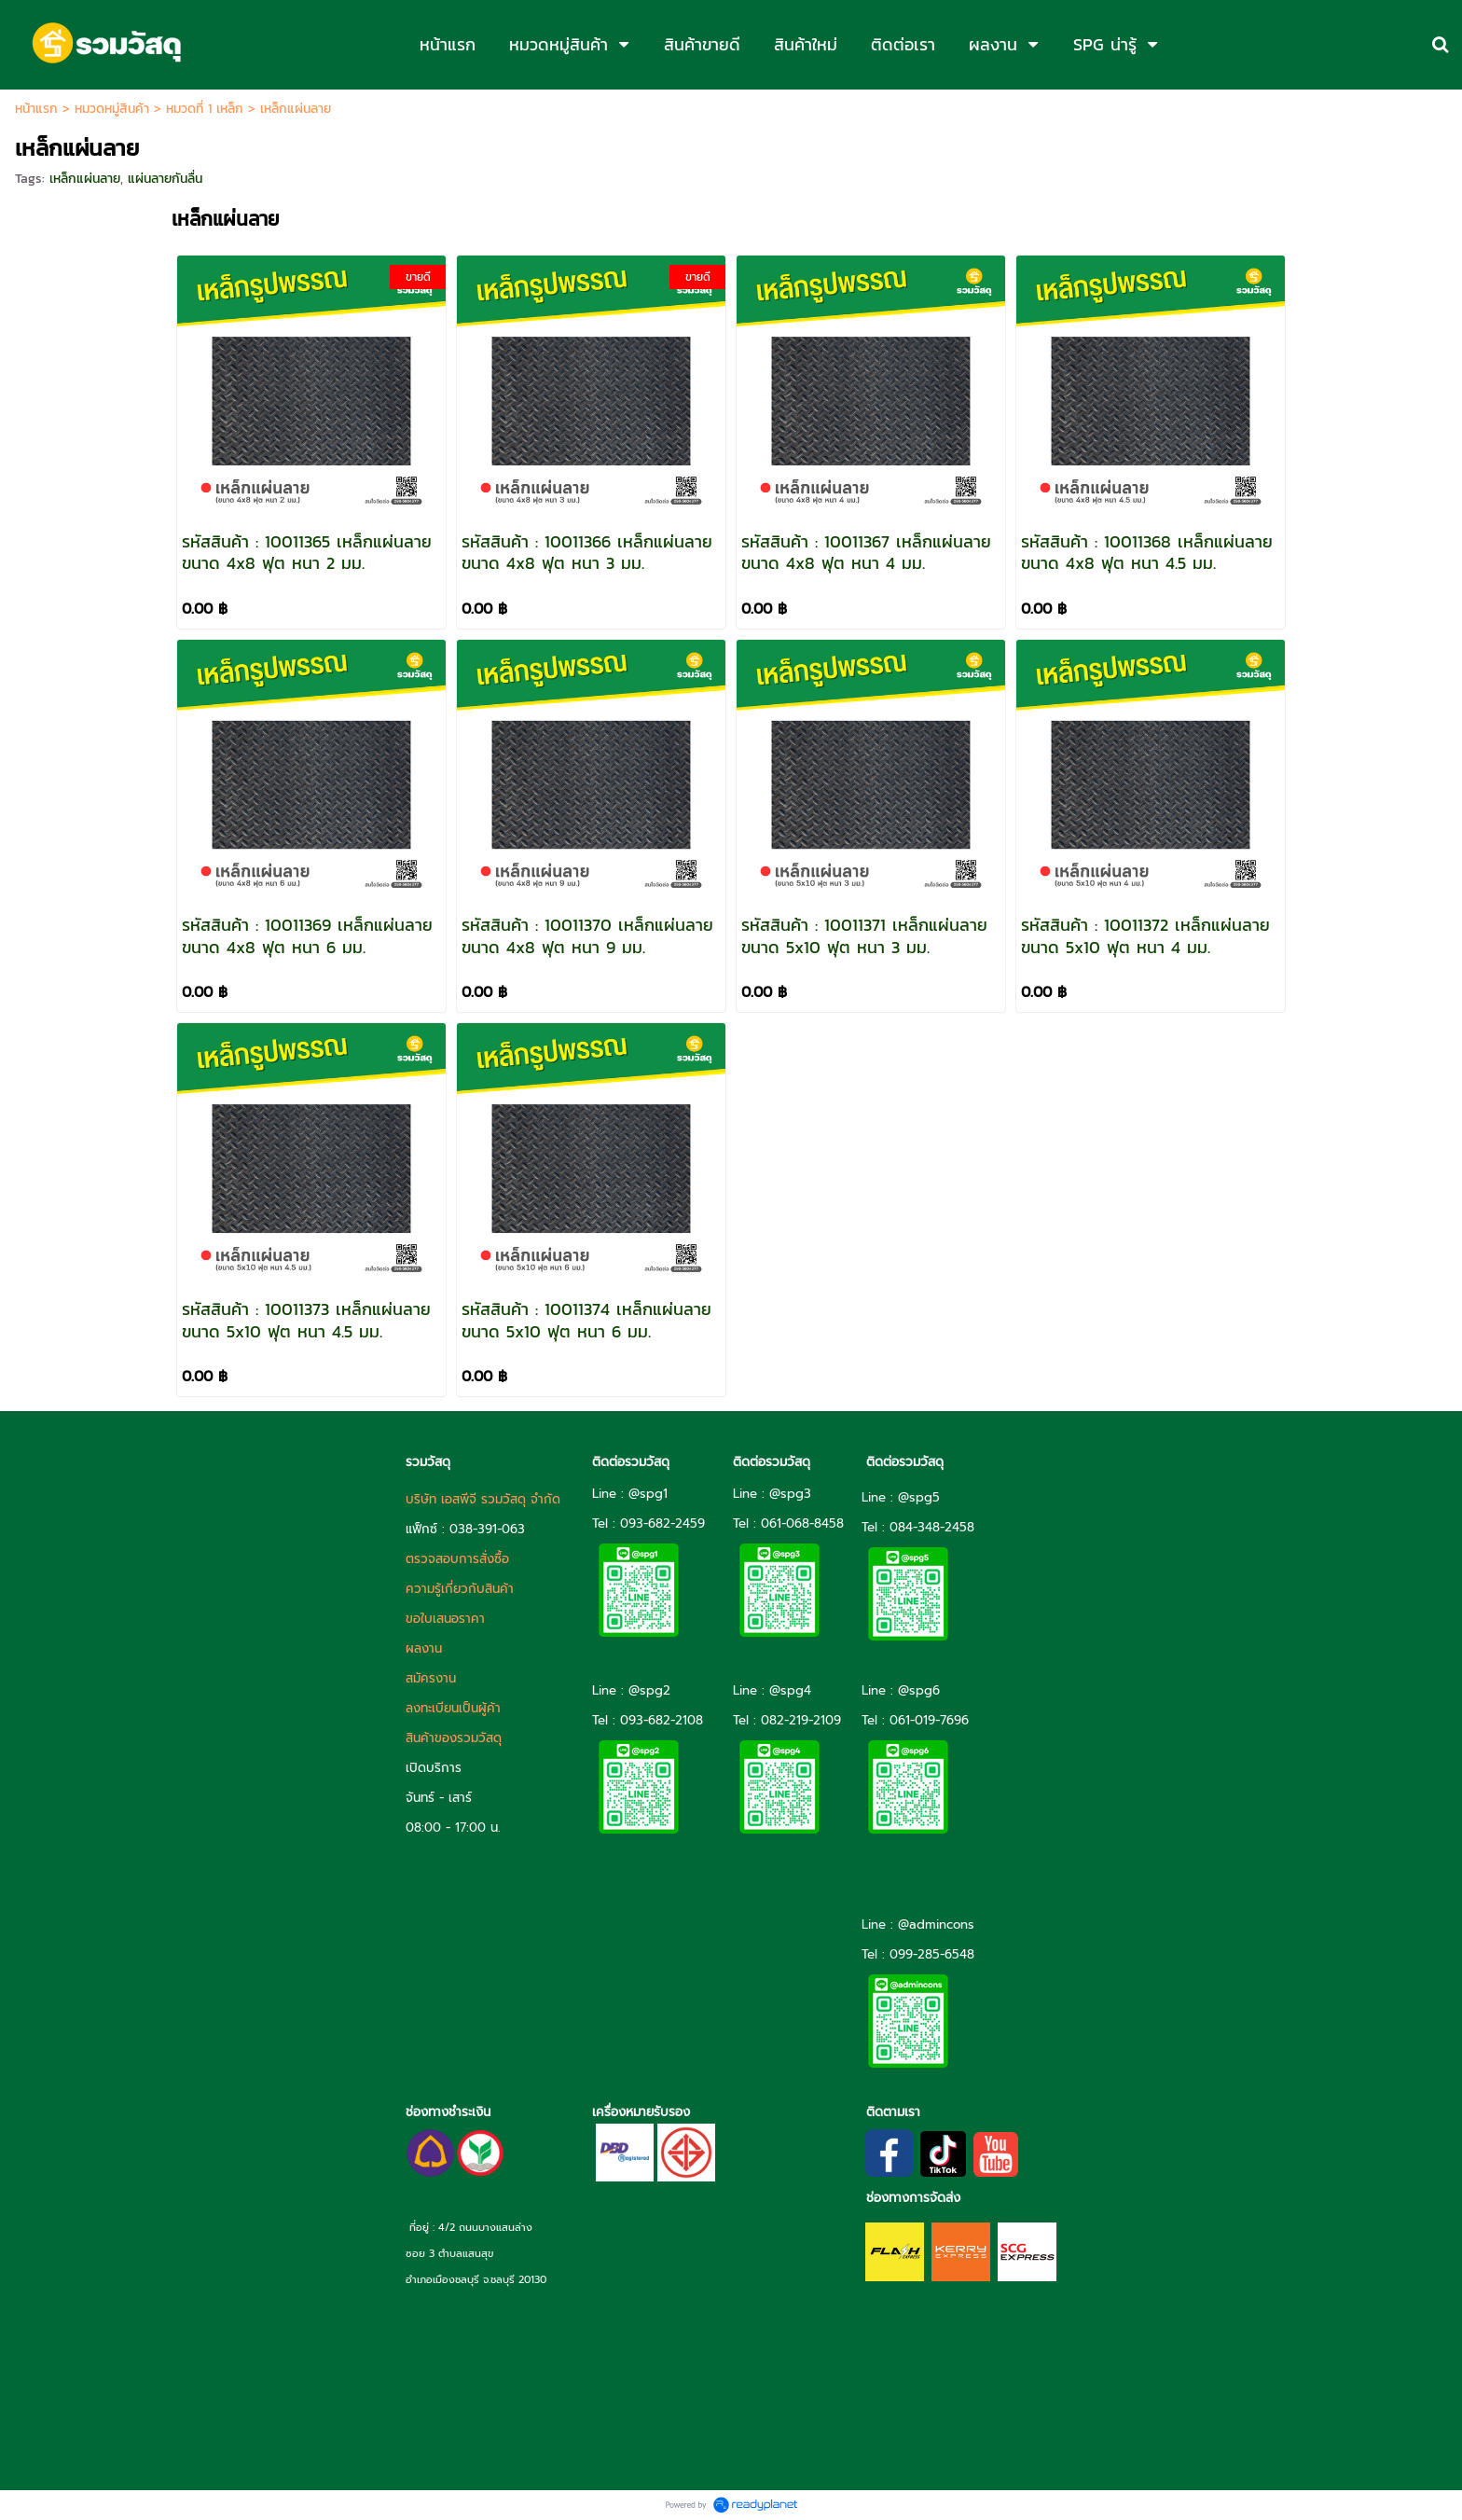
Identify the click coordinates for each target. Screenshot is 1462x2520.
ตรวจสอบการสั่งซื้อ (457, 1559)
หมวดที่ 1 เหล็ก (204, 108)
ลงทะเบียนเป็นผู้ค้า (453, 1708)
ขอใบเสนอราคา (445, 1618)
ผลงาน (424, 1648)
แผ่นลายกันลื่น (165, 178)
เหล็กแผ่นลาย (84, 178)
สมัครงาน (431, 1678)
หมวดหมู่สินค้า (112, 108)
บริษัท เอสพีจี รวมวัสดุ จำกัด (483, 1499)
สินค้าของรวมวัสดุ (454, 1738)
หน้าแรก (36, 108)
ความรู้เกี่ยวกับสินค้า (460, 1589)
